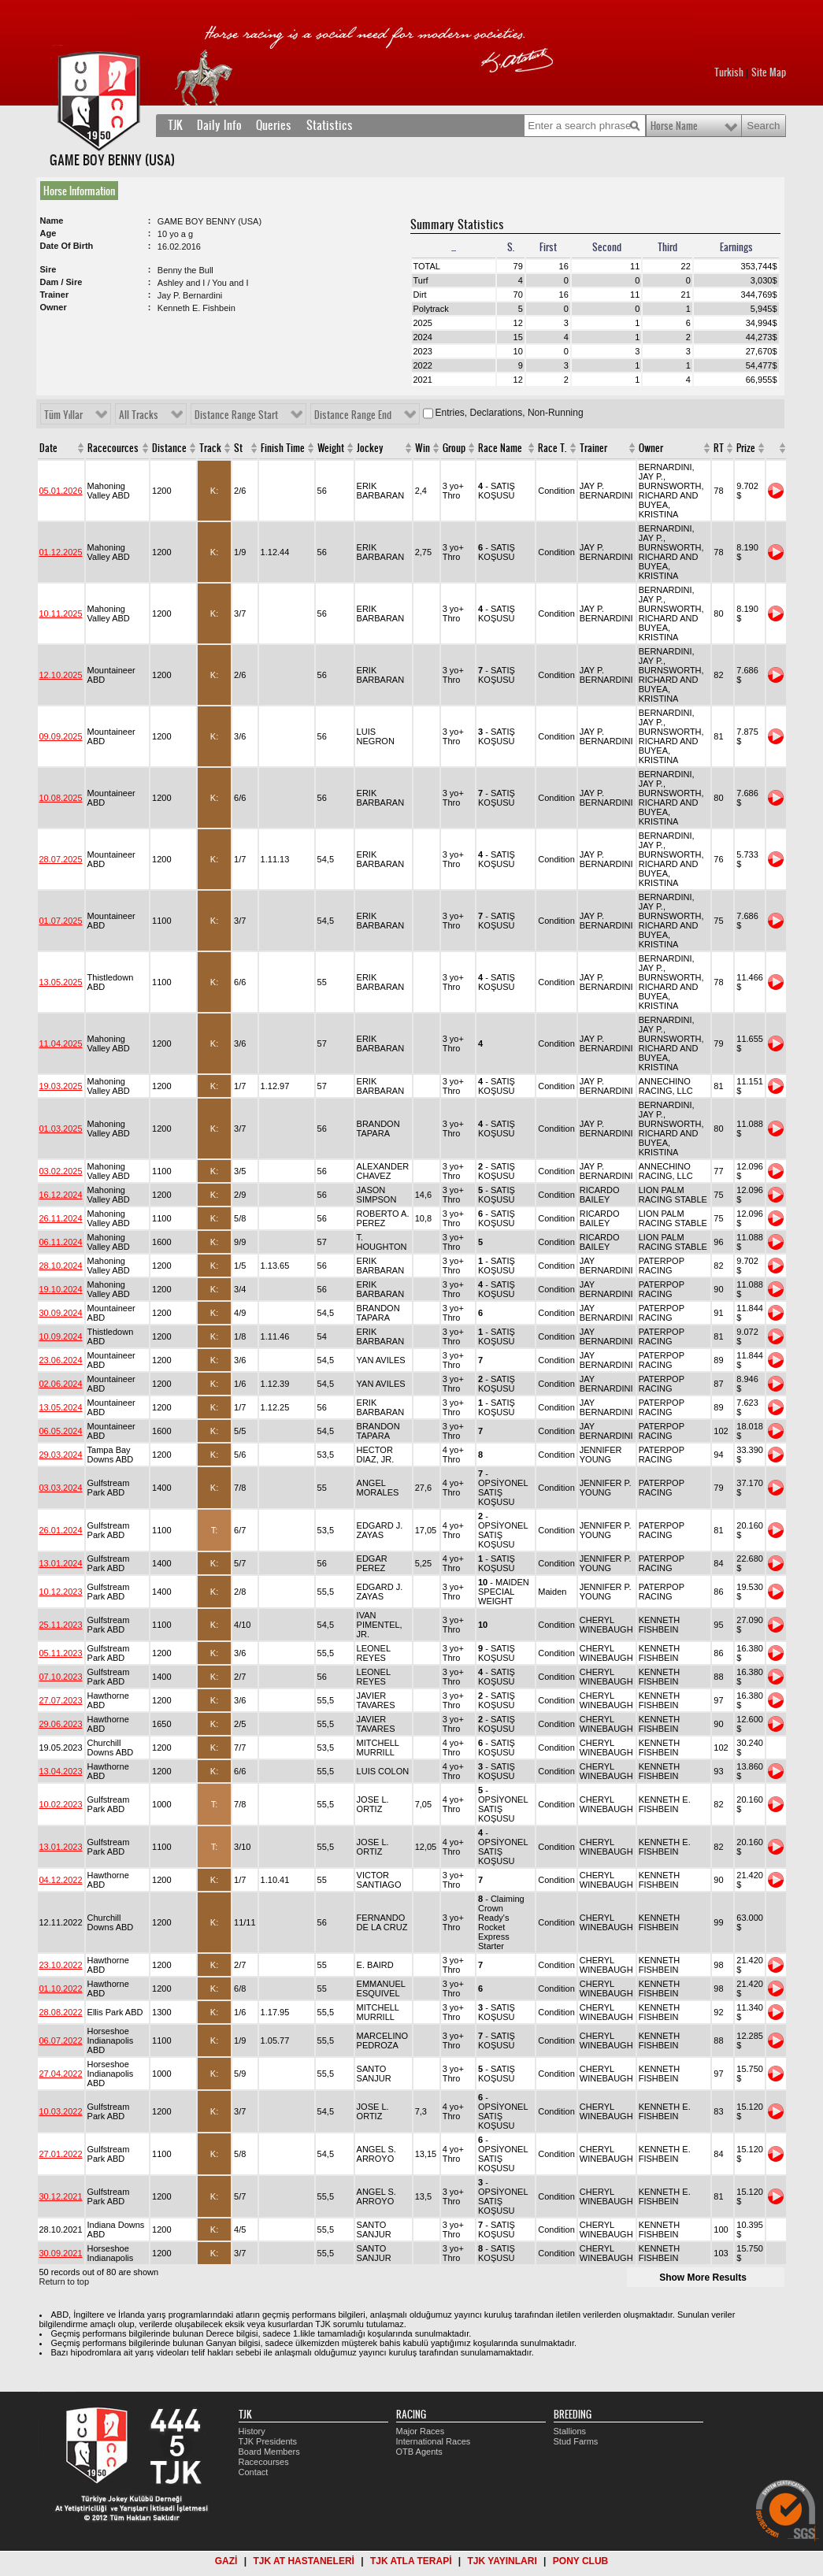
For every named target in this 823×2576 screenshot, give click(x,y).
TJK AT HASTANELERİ (303, 2561)
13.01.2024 (61, 1563)
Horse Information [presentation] (79, 190)
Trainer (593, 448)
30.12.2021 (61, 2196)
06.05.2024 (61, 1431)
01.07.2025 (61, 920)
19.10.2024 (61, 1289)
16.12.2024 (61, 1194)
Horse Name (674, 126)
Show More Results (703, 2277)
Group (454, 448)
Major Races (420, 2431)
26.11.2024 (61, 1218)
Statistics (329, 125)
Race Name (500, 448)
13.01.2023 (61, 1846)
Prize (745, 448)
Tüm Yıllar (63, 415)
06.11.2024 (61, 1242)
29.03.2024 (61, 1454)
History (252, 2431)
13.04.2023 (61, 1771)
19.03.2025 (61, 1086)
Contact (254, 2472)
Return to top (64, 2281)
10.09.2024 (61, 1336)
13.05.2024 (61, 1407)
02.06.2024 (61, 1383)
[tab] (82, 190)
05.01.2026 (61, 490)
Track (210, 448)
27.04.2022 (61, 2073)
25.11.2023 (61, 1624)
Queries (273, 125)
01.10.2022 (61, 1988)
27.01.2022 (61, 2154)
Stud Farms (576, 2441)
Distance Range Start (236, 415)
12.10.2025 (61, 675)
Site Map (768, 72)
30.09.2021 (61, 2253)
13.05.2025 (61, 982)
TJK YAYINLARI (502, 2561)
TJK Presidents (268, 2441)
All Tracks (138, 415)
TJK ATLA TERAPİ (411, 2561)
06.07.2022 (61, 2040)
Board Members (269, 2451)
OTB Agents (419, 2451)
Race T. (552, 448)
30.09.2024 (61, 1313)
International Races (433, 2441)
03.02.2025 (61, 1171)
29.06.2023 (61, 1724)
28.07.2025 (61, 859)
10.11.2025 (61, 613)
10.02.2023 (61, 1804)
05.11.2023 (61, 1653)
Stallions (570, 2431)
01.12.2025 (61, 552)
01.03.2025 (61, 1128)
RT (719, 448)
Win (422, 448)
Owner (651, 448)
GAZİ (226, 2561)
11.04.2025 (61, 1043)
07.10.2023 (61, 1676)
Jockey (370, 448)
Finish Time (283, 448)
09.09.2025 (61, 736)
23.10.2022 (61, 1965)
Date (48, 448)
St (238, 448)
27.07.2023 (61, 1700)
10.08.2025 (61, 797)
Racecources (113, 448)
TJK (175, 125)
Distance (169, 448)
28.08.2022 (61, 2012)
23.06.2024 (61, 1360)
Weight (330, 448)
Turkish (728, 72)
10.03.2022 (61, 2111)
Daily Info (219, 125)
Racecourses (264, 2462)
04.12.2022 (61, 1880)
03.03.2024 (61, 1487)
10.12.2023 (61, 1591)
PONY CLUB (580, 2561)
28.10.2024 (61, 1265)
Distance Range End (352, 415)
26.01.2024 (61, 1530)
